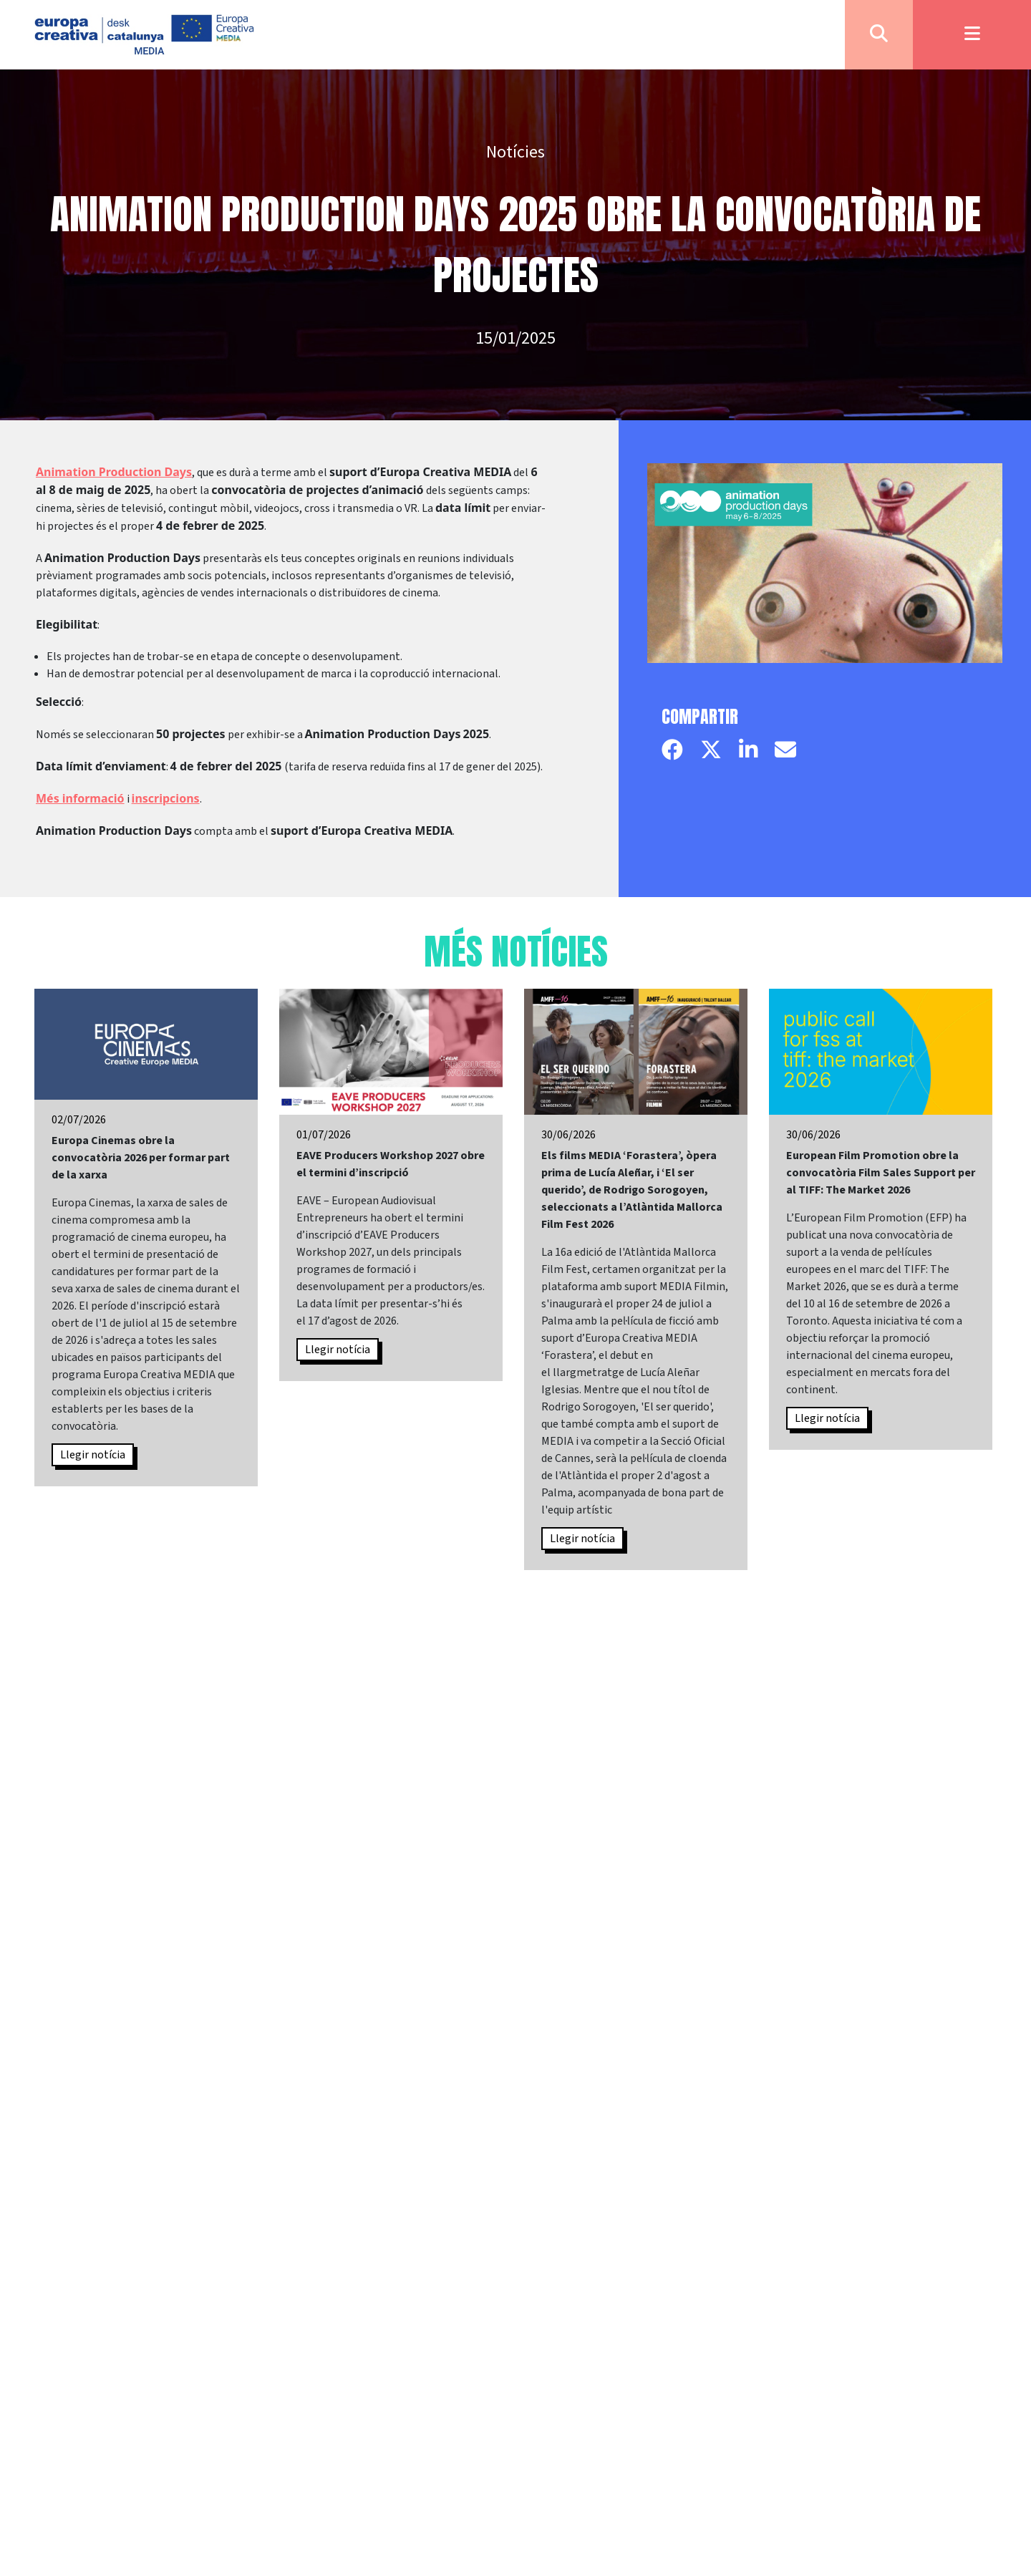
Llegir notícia (92, 1455)
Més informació (80, 798)
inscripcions (166, 798)
